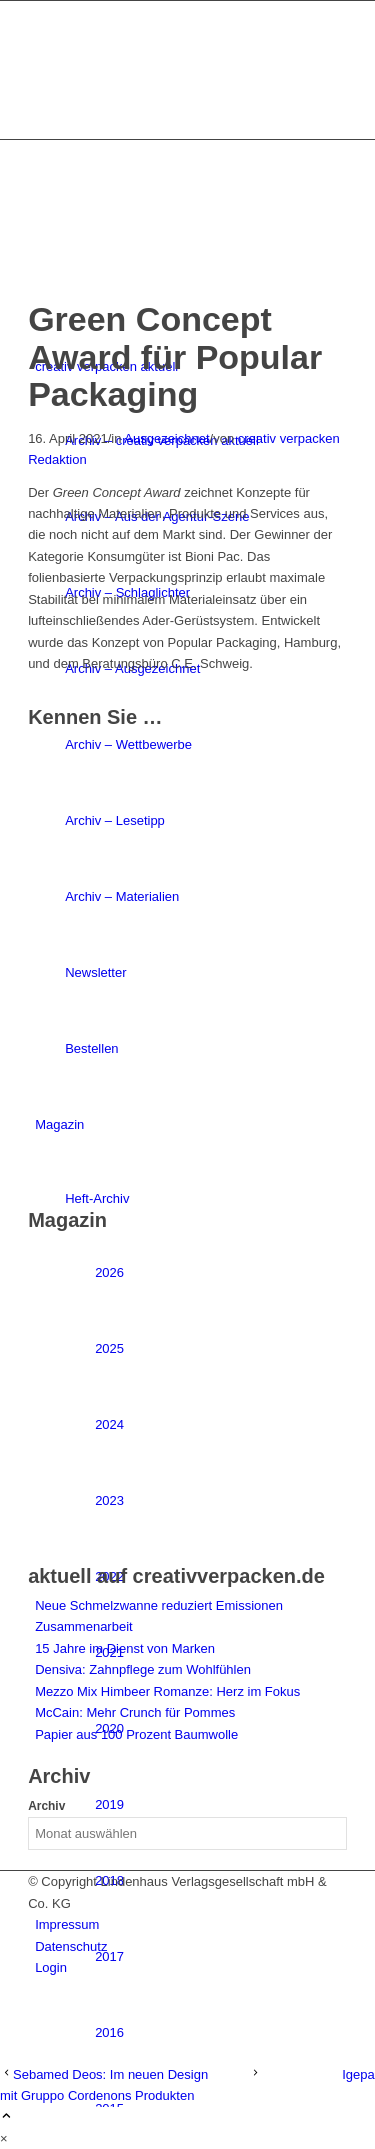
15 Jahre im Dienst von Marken (125, 1648)
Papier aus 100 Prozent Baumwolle (136, 1734)
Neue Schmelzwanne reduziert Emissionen (159, 1605)
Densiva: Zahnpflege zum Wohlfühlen (143, 1669)
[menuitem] (221, 2033)
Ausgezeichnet (166, 438)
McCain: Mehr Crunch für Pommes (135, 1712)
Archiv (46, 1806)
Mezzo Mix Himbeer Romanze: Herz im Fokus (167, 1691)
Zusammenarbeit (84, 1626)
